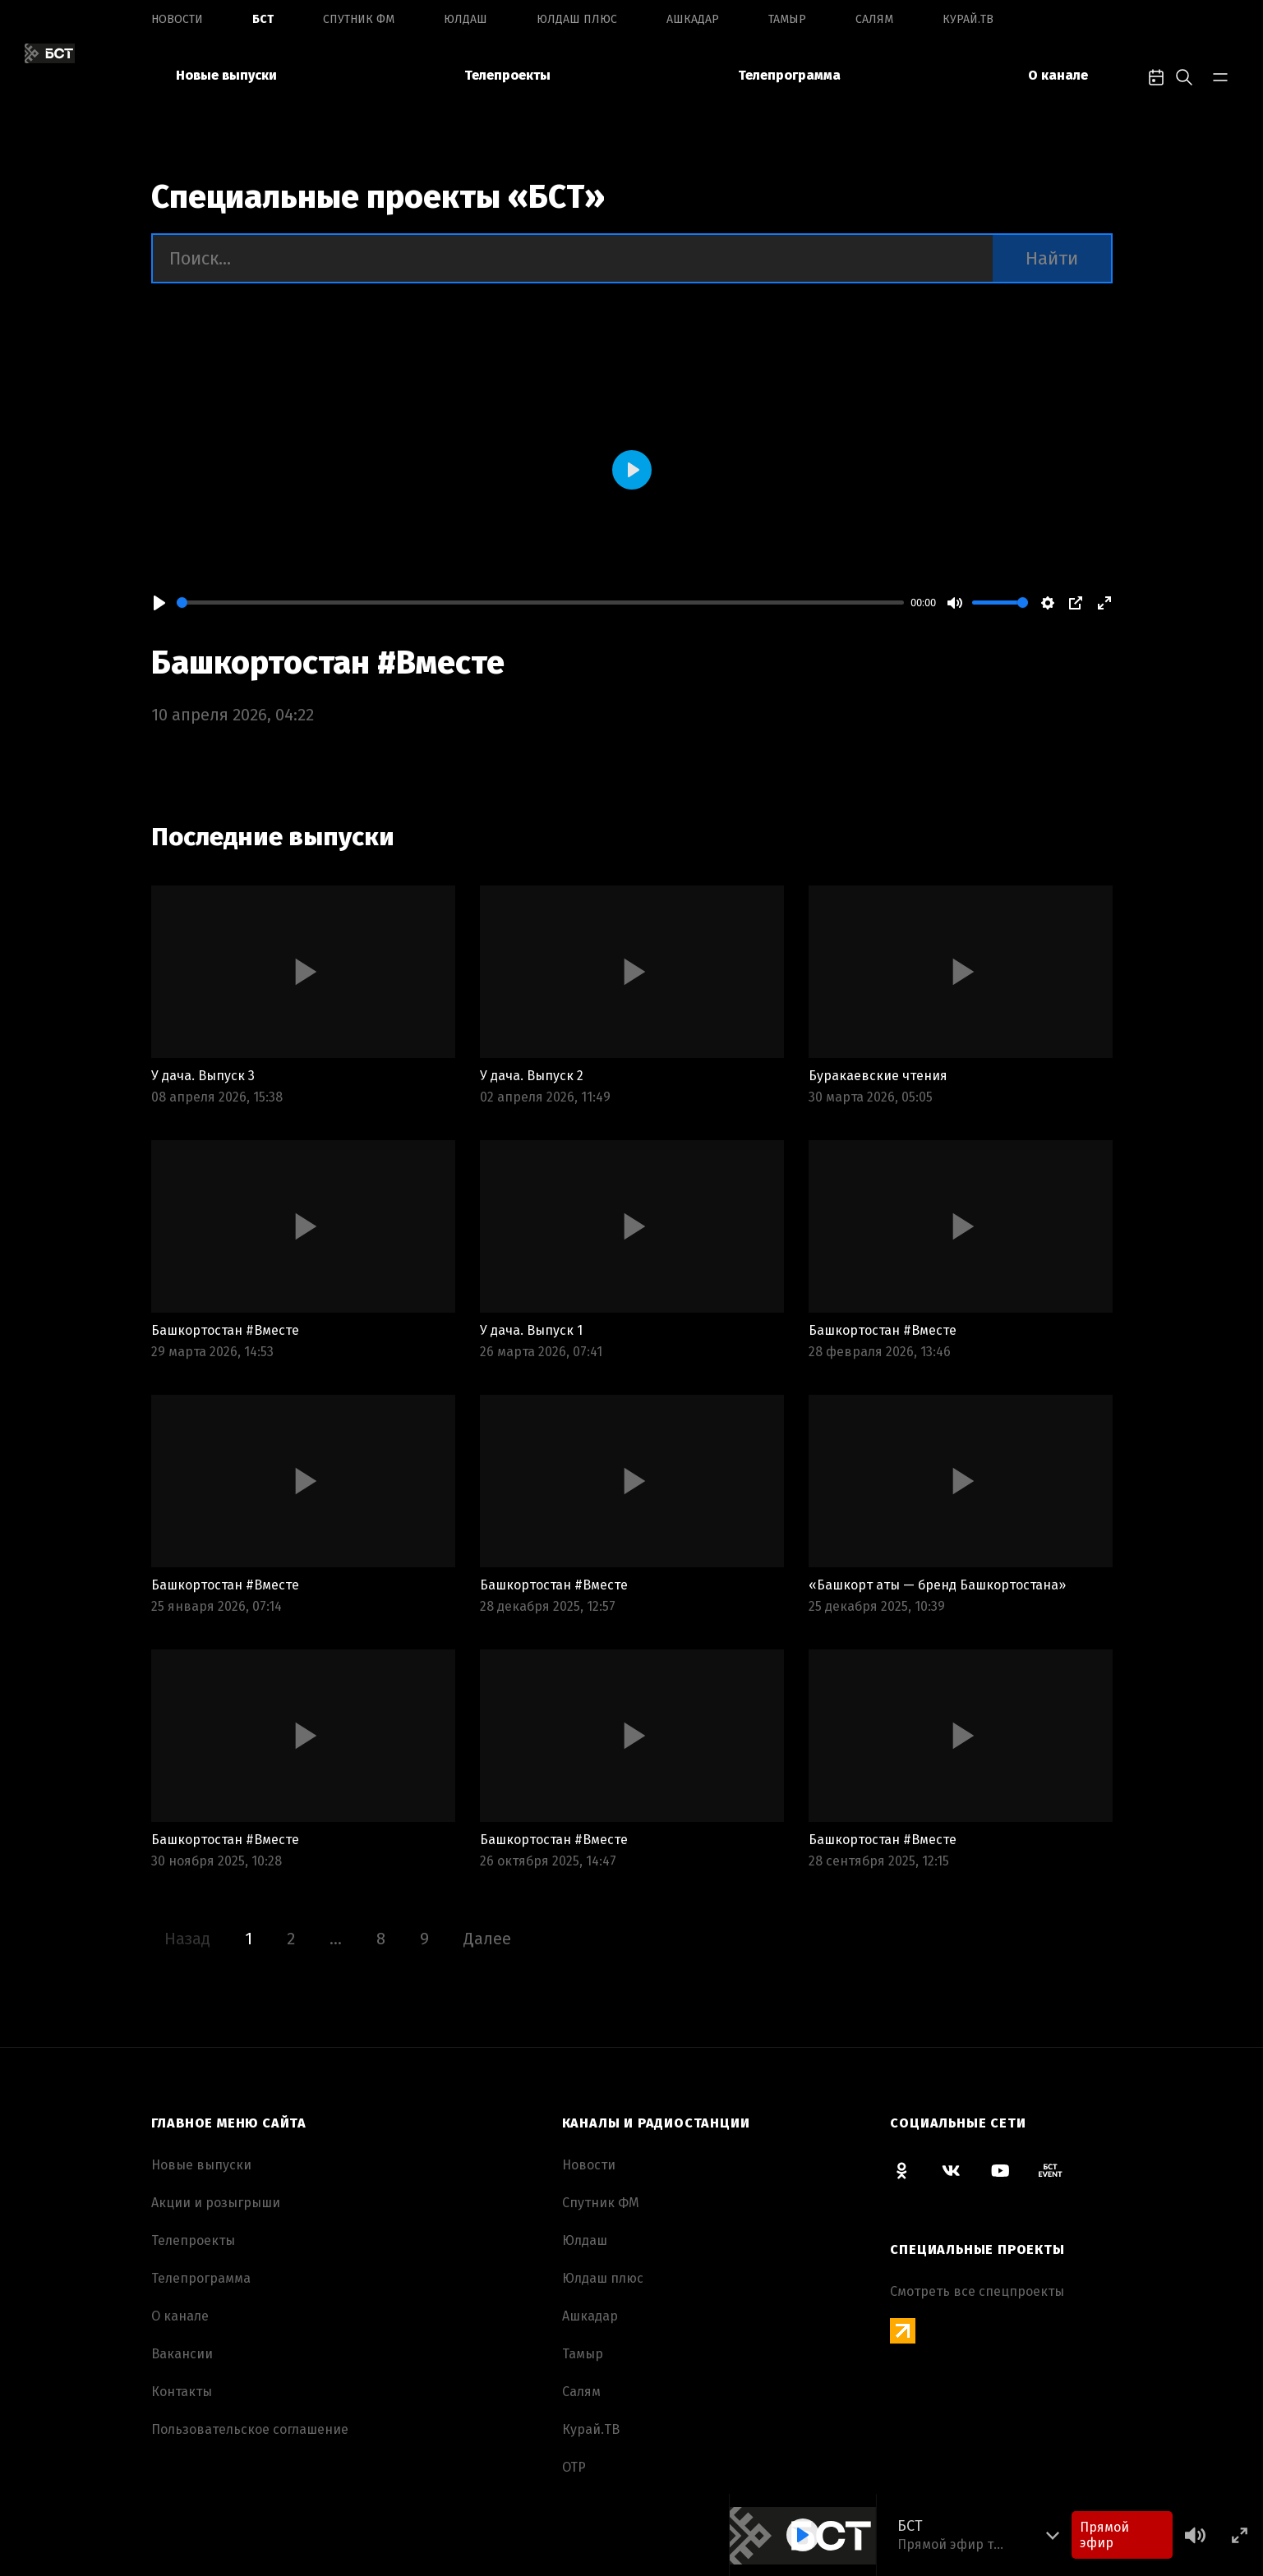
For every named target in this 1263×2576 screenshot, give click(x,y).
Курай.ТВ (968, 19)
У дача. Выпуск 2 (531, 1075)
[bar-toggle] (1220, 76)
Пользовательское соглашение (249, 2429)
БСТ (263, 19)
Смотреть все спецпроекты (977, 2291)
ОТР (574, 2467)
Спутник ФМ (358, 19)
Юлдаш (465, 19)
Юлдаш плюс (577, 19)
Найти (1052, 258)
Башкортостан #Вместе (328, 663)
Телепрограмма (789, 75)
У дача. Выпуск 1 (531, 1330)
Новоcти (177, 19)
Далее (487, 1938)
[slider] (541, 602)
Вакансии (182, 2354)
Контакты (181, 2391)
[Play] (159, 603)
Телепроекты (507, 75)
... (336, 1938)
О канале (1058, 75)
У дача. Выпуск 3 (203, 1075)
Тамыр (787, 19)
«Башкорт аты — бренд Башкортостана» (937, 1585)
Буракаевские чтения (878, 1075)
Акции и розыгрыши (215, 2202)
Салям (874, 19)
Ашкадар (692, 19)
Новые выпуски (226, 75)
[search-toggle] (1184, 76)
